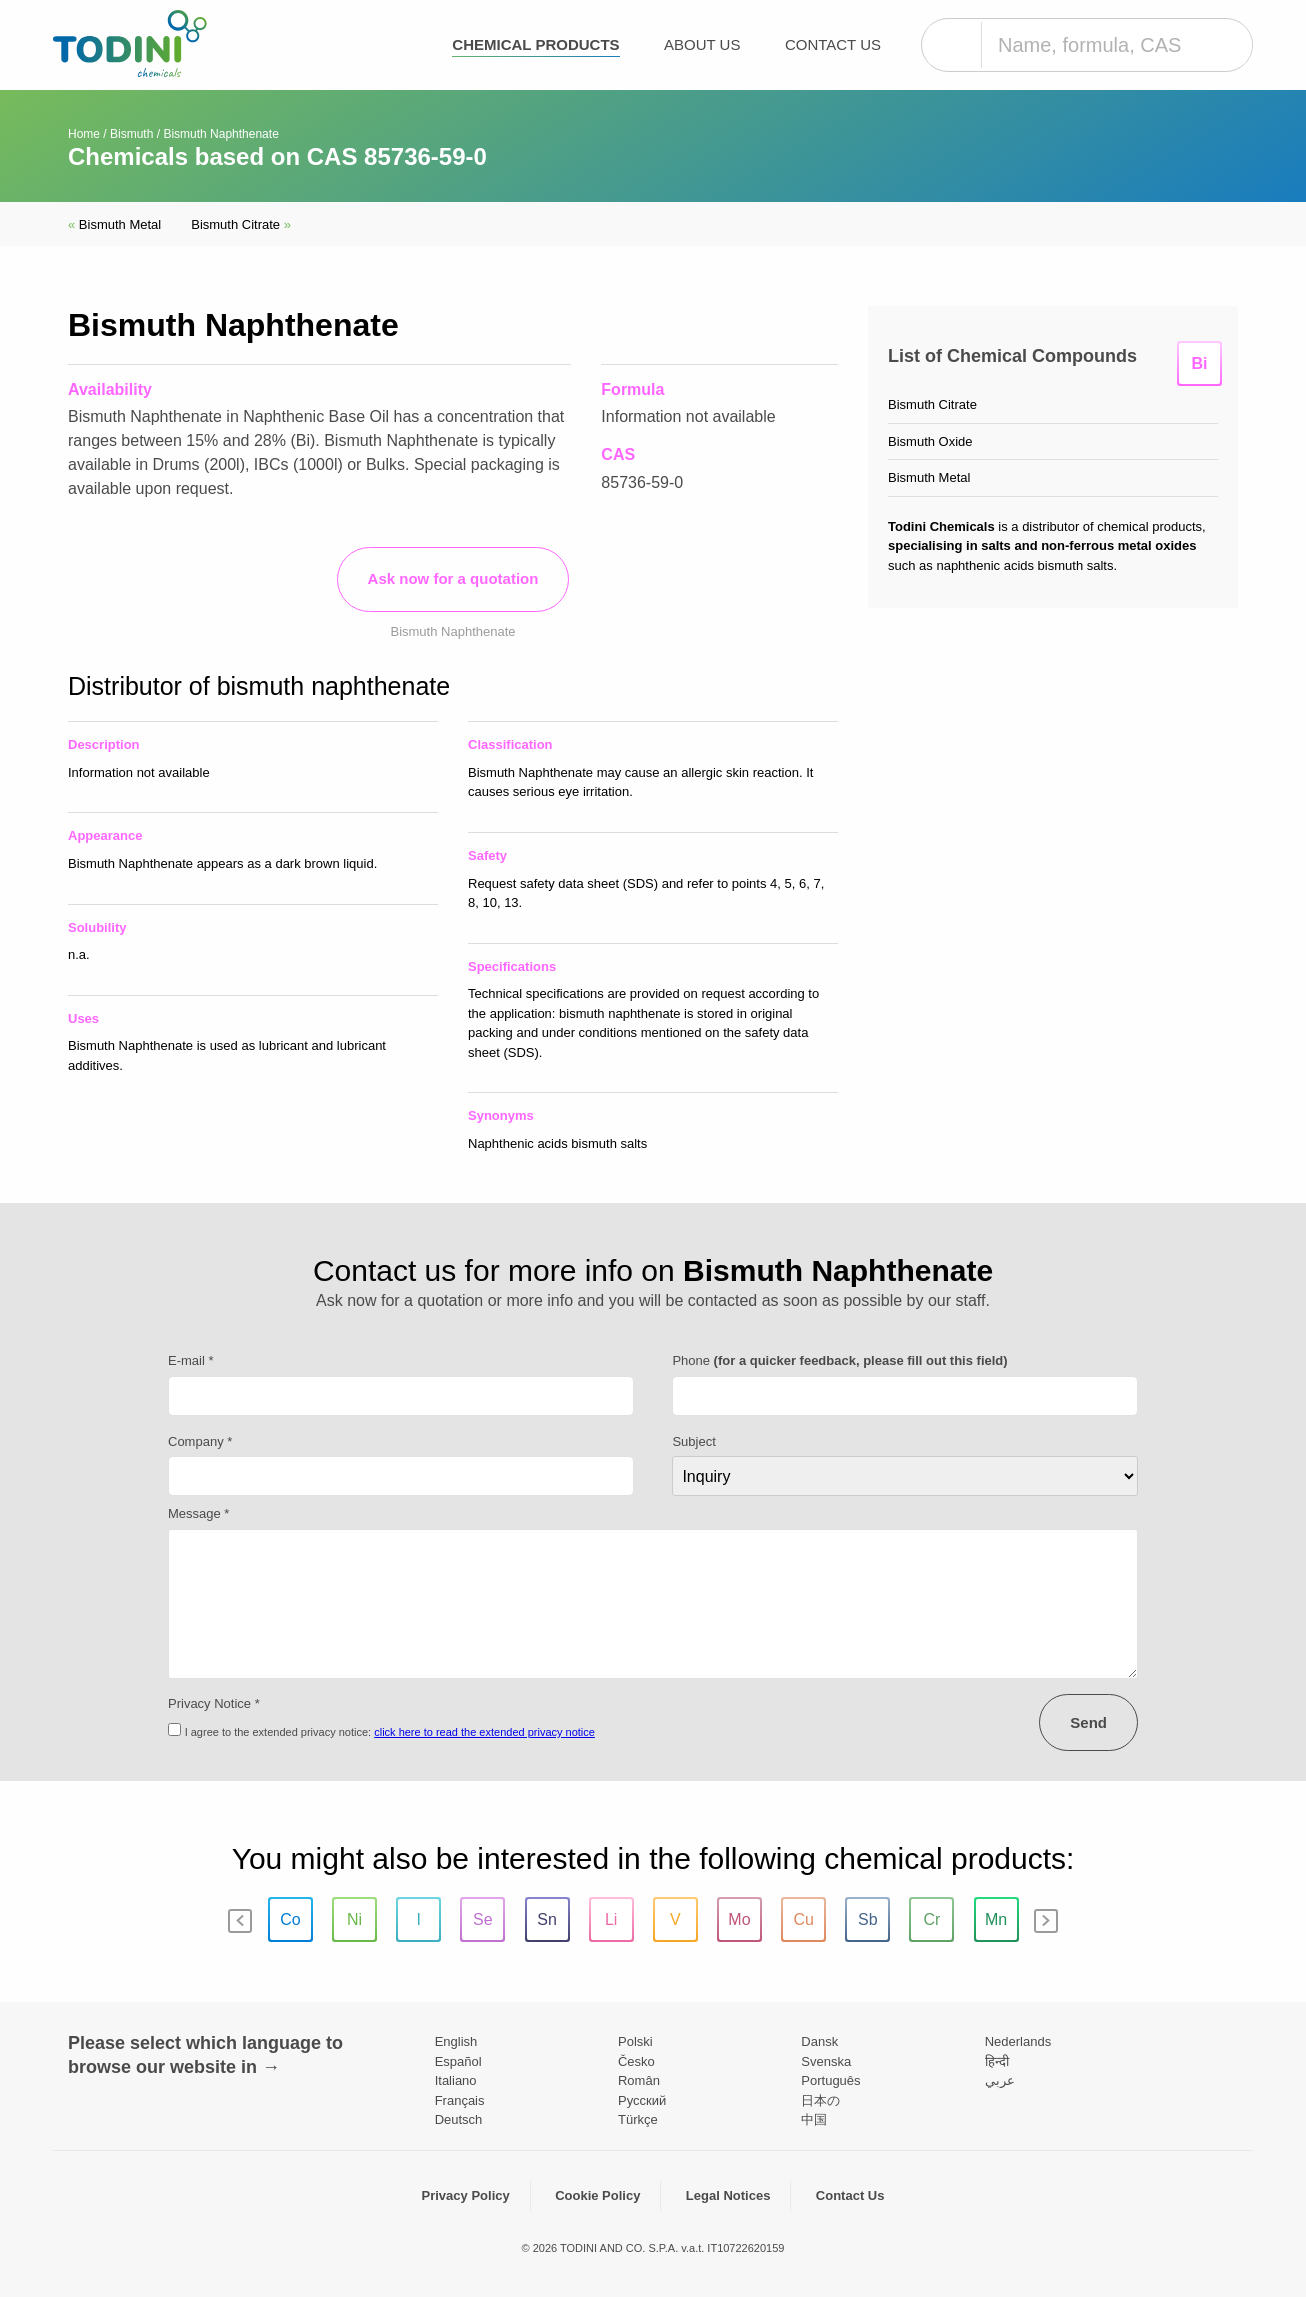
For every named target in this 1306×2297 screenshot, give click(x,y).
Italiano (456, 2080)
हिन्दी (997, 2061)
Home (84, 134)
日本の (820, 2100)
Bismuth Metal (114, 224)
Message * (198, 1513)
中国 (814, 2119)
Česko (636, 2061)
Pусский (642, 2100)
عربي (1000, 2080)
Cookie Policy (597, 2195)
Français (460, 2100)
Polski (635, 2041)
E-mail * (191, 1360)
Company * (200, 1441)
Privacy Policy (466, 2195)
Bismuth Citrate (241, 224)
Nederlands (1018, 2041)
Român (639, 2080)
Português (830, 2080)
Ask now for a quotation (453, 578)
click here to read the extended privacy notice (484, 1732)
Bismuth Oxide (930, 441)
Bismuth (131, 134)
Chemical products (535, 44)
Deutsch (459, 2119)
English (456, 2041)
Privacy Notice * (214, 1703)
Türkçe (638, 2119)
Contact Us (833, 44)
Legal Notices (728, 2195)
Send (1088, 1722)
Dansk (819, 2041)
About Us (702, 44)
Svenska (826, 2061)
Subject (693, 1441)
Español (458, 2061)
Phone (839, 1360)
